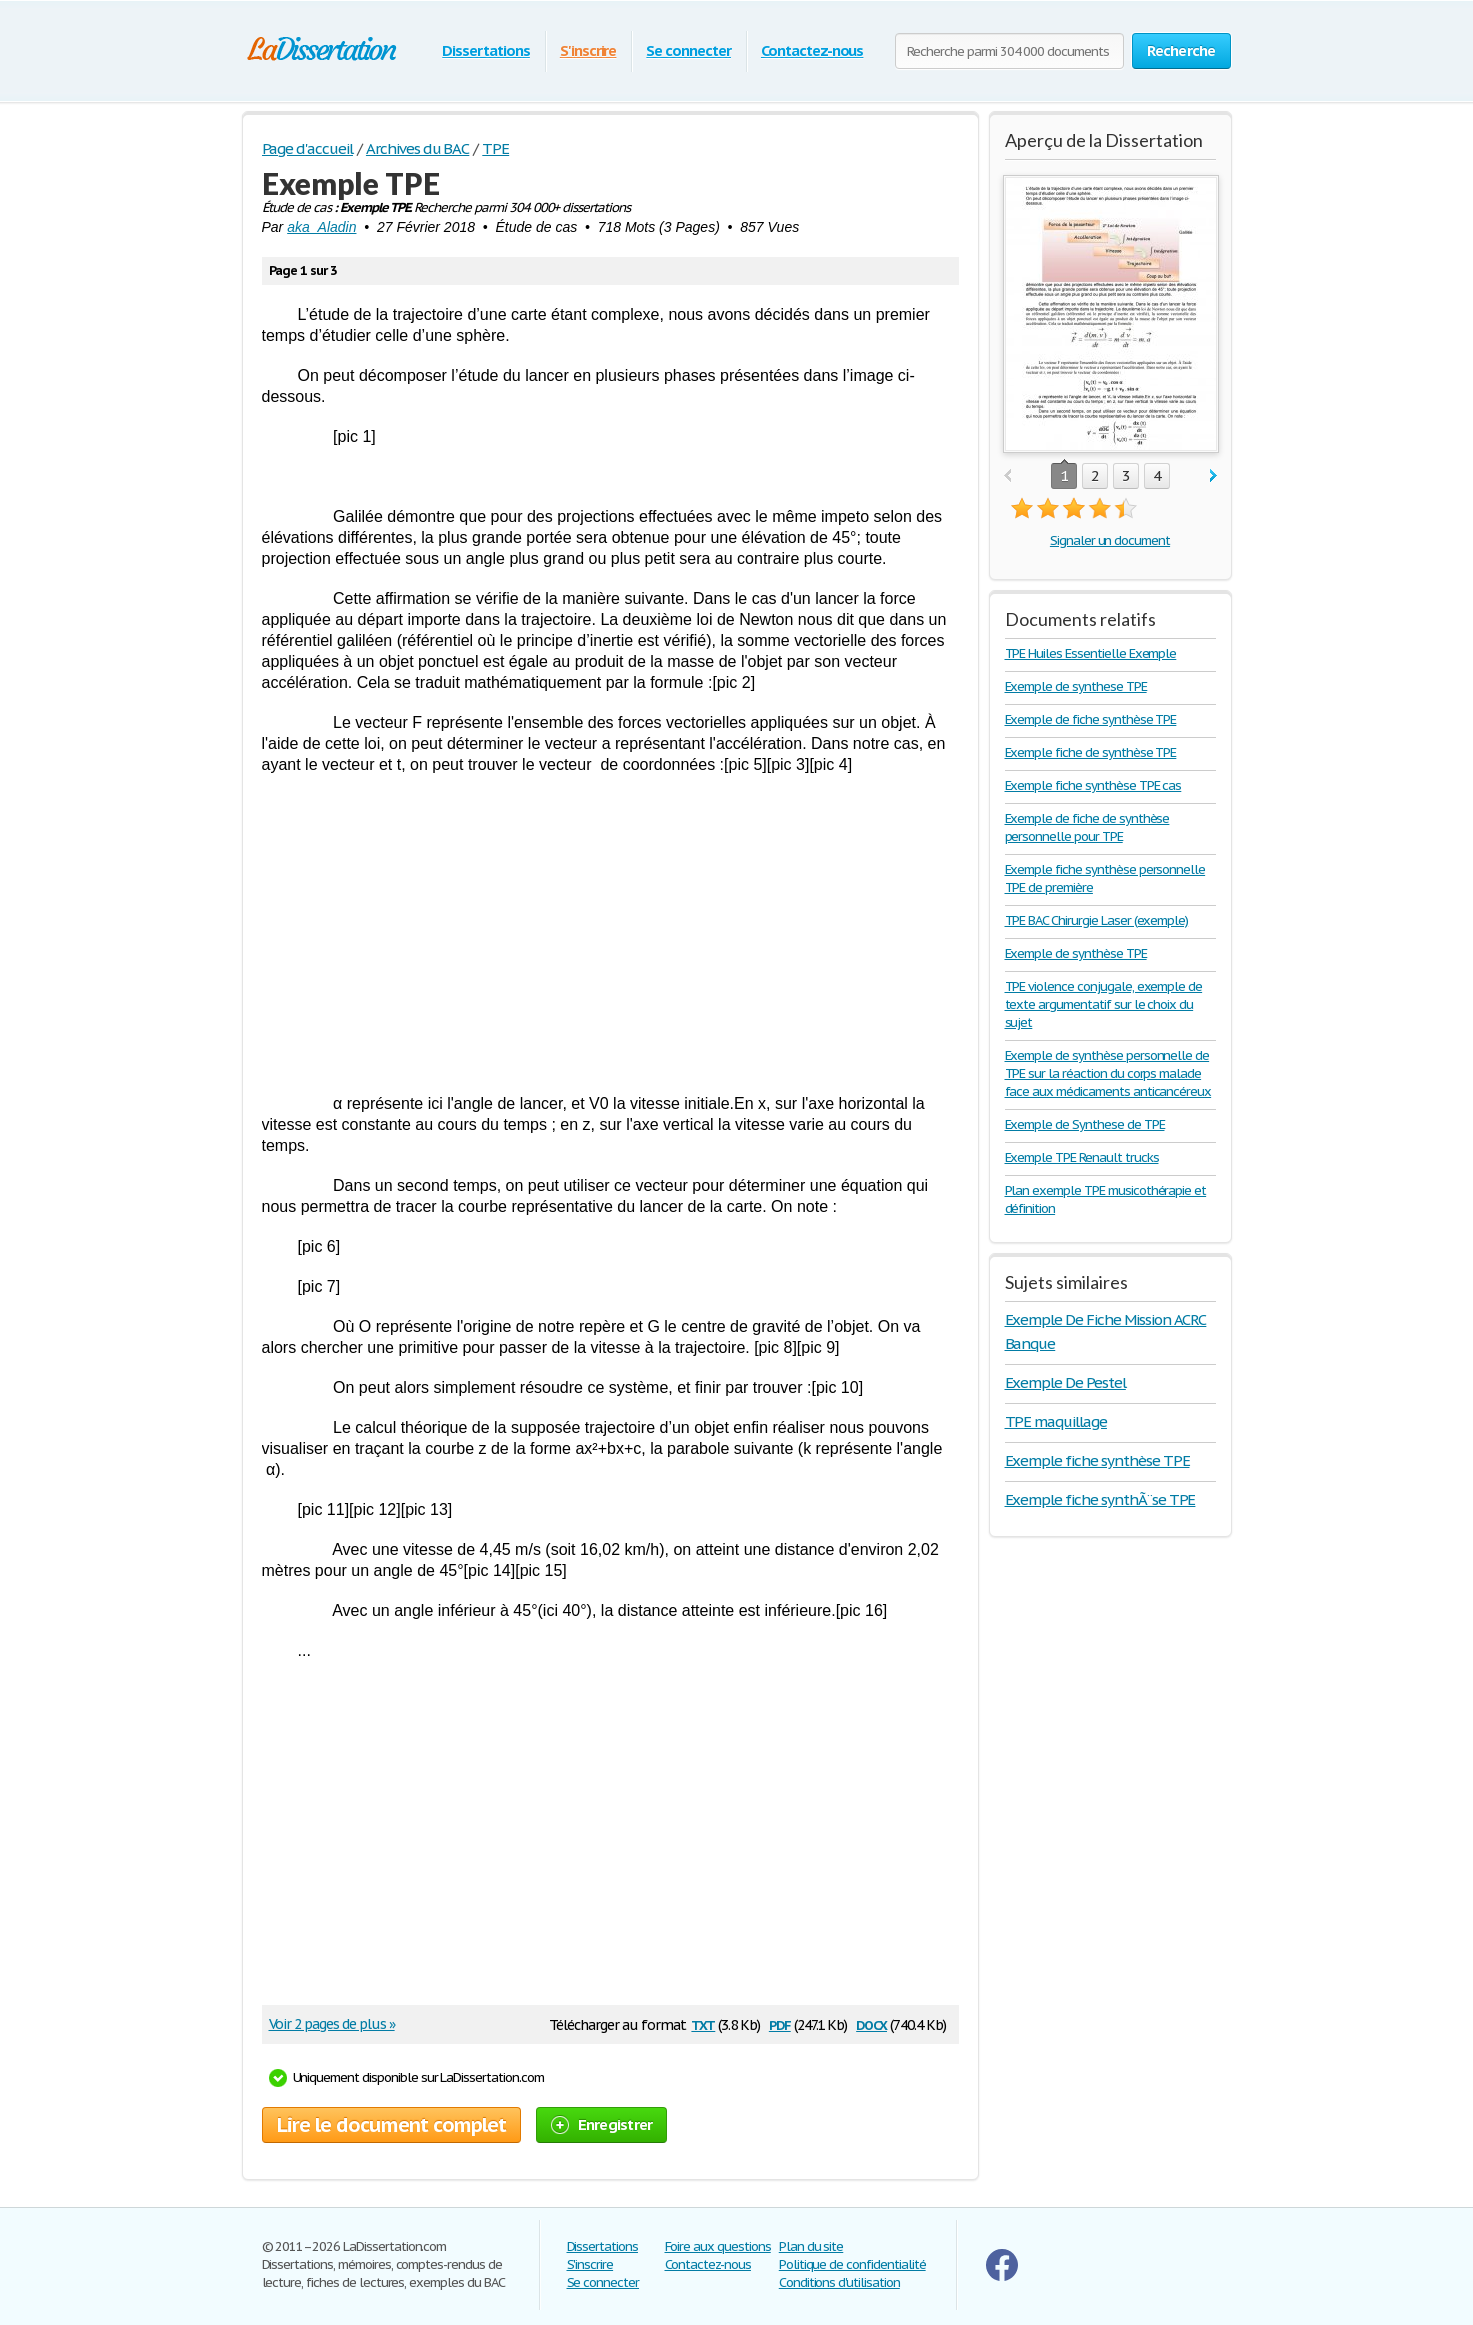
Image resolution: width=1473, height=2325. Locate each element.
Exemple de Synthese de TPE (1085, 1124)
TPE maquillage (1056, 1421)
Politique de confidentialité (852, 2264)
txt (703, 2023)
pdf (780, 2023)
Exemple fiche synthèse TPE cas (1093, 785)
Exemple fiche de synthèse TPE (1091, 752)
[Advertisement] (610, 934)
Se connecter (688, 50)
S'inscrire (588, 50)
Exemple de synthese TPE (1076, 686)
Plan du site (811, 2246)
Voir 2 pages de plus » (332, 2024)
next (1213, 476)
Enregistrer (602, 2124)
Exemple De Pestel (1065, 1382)
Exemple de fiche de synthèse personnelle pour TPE (1087, 827)
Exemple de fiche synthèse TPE (1091, 719)
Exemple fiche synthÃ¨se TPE (1100, 1499)
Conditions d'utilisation (839, 2282)
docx (871, 2023)
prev (1007, 476)
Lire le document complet (391, 2125)
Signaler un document (1110, 540)
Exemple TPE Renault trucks (1082, 1157)
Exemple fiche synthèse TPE (1097, 1460)
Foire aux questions (718, 2246)
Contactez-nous (812, 50)
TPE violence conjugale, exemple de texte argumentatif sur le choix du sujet (1104, 1004)
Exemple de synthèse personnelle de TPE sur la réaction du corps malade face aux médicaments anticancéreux (1108, 1073)
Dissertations (485, 50)
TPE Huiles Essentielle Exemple (1091, 653)
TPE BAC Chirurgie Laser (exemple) (1097, 920)
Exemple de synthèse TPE (1076, 953)
